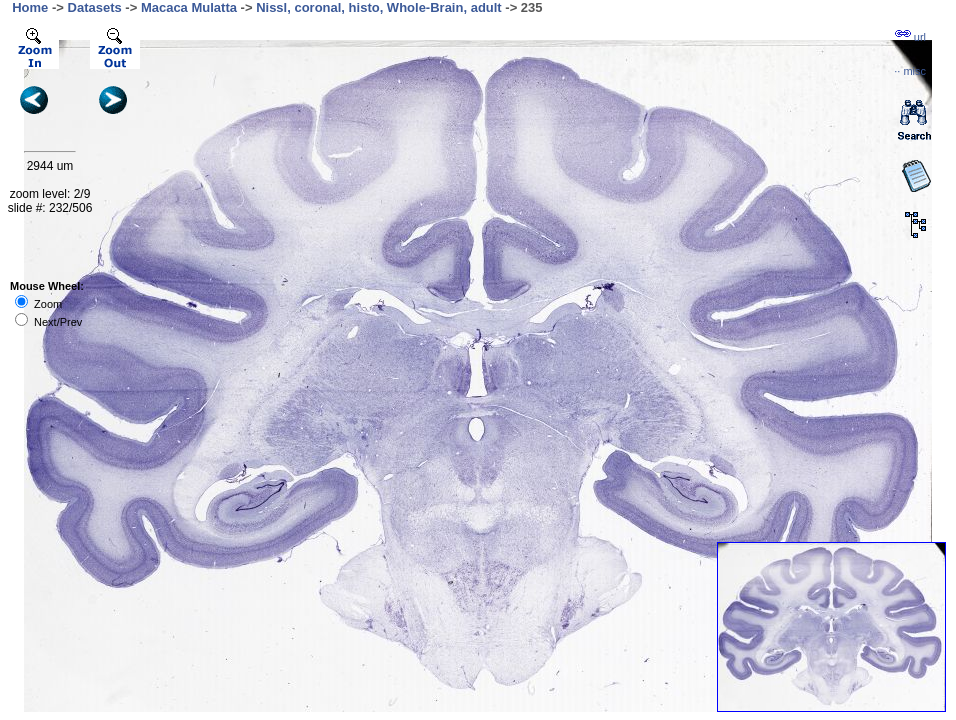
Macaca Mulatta (189, 7)
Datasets (95, 7)
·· (910, 71)
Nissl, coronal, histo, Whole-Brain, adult (379, 7)
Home (30, 7)
